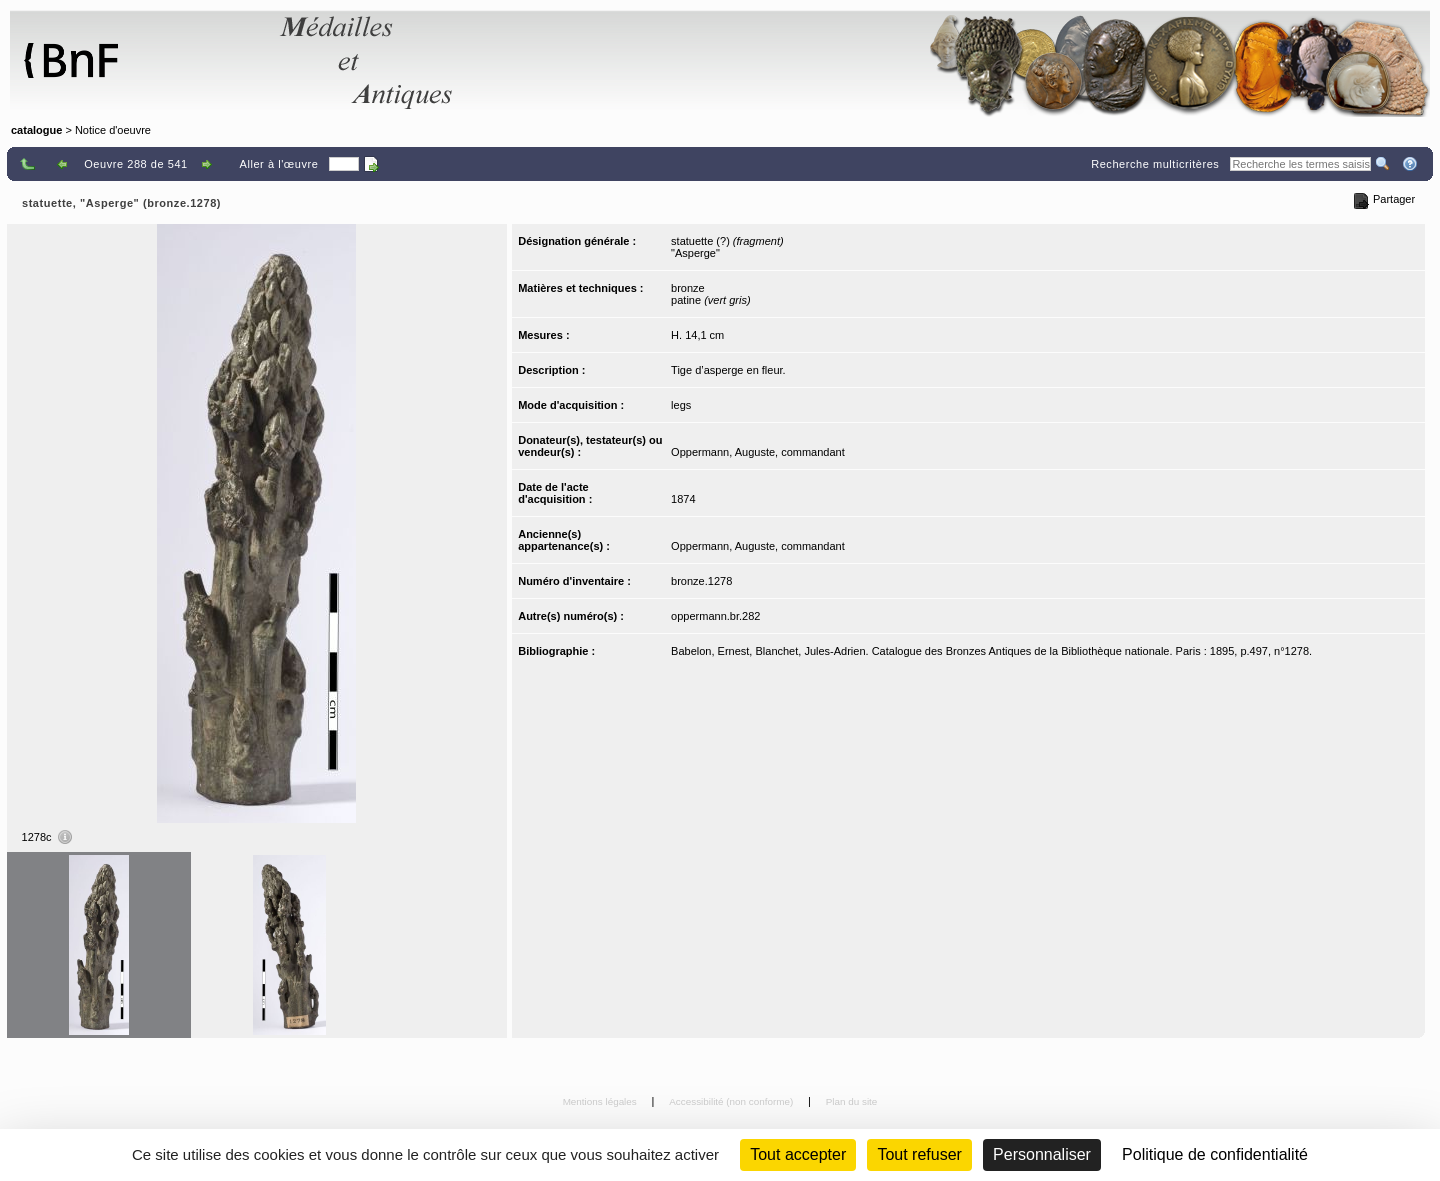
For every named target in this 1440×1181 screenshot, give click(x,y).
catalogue (36, 130)
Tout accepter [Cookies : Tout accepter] (798, 1154)
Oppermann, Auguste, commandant (758, 452)
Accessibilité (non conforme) (732, 1101)
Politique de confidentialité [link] (1215, 1154)
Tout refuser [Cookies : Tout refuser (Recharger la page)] (919, 1154)
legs (681, 405)
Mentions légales (601, 1101)
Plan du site (852, 1101)
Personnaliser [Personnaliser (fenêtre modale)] (1042, 1154)
